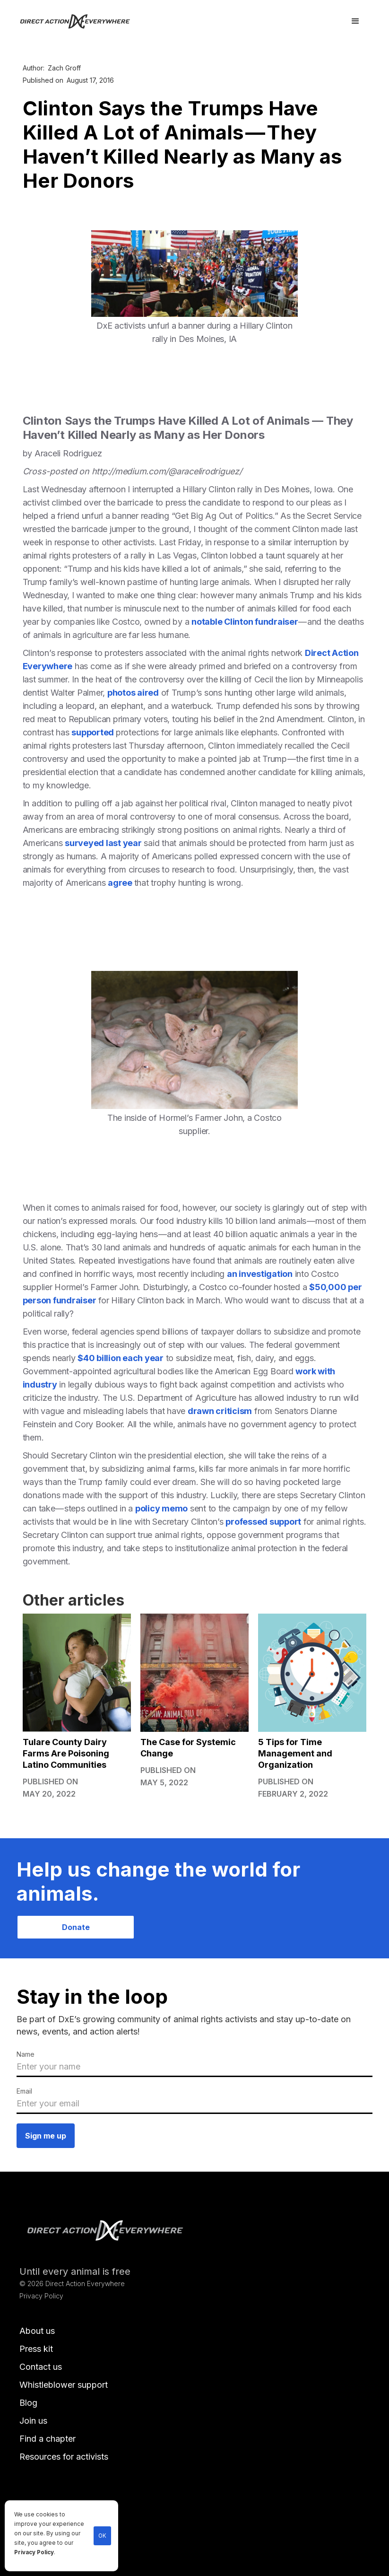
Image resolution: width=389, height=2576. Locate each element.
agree (121, 883)
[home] (80, 21)
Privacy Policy (34, 2552)
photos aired (133, 693)
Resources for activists (63, 2457)
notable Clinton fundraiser (244, 622)
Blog (28, 2403)
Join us (33, 2421)
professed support (263, 1522)
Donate (76, 1927)
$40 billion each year (121, 1358)
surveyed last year (103, 843)
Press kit (36, 2349)
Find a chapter (47, 2439)
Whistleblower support (63, 2385)
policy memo (161, 1508)
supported (93, 732)
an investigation (260, 1274)
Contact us (40, 2367)
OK (102, 2535)
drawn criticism (220, 1411)
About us (37, 2331)
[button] (355, 21)
